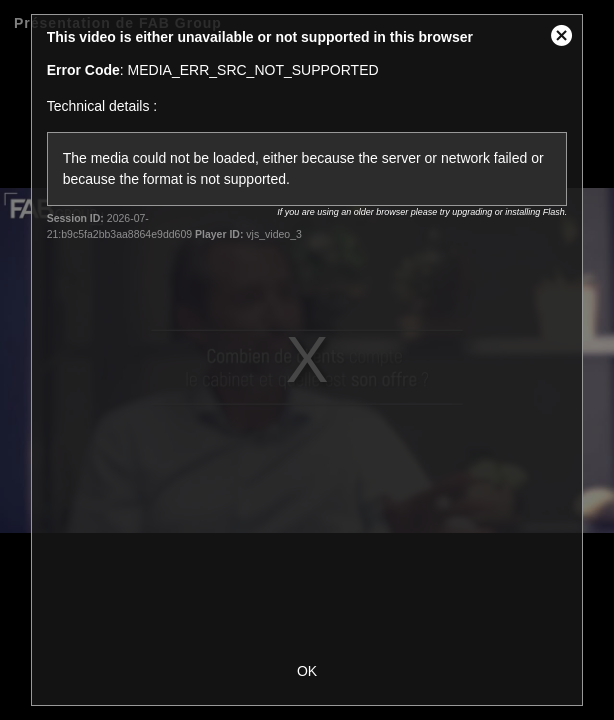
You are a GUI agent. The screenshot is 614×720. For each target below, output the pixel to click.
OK (307, 671)
